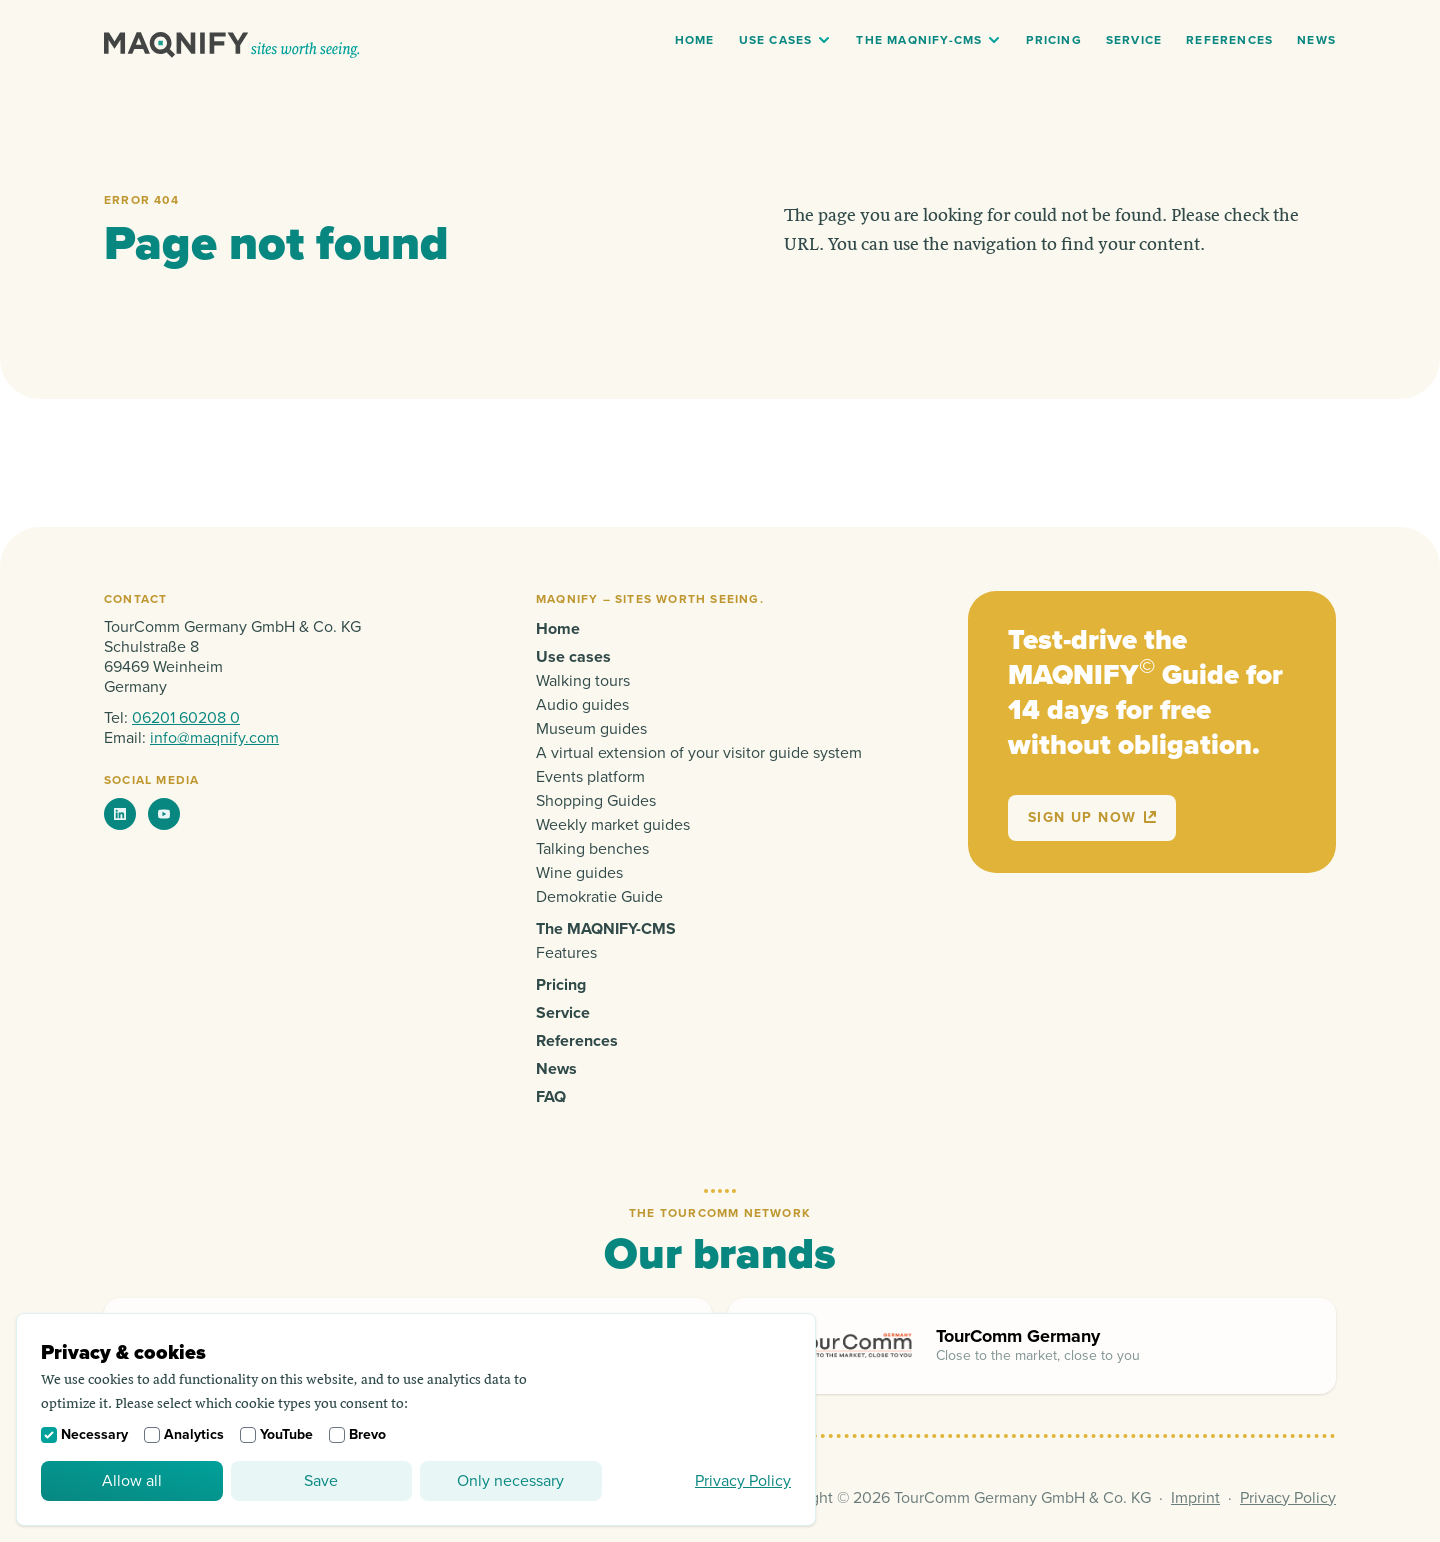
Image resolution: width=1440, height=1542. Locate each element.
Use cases (776, 40)
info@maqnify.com (214, 738)
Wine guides (579, 873)
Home (695, 40)
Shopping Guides (596, 801)
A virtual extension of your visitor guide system (699, 753)
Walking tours (583, 681)
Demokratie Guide (599, 897)
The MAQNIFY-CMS (919, 40)
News (1316, 40)
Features (566, 953)
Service (1134, 40)
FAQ (551, 1097)
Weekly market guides (613, 825)
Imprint (1195, 1498)
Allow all (132, 1481)
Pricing (1053, 40)
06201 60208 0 (186, 718)
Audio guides (582, 705)
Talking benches (592, 849)
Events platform (590, 777)
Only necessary (510, 1481)
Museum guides (591, 729)
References (1229, 40)
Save (321, 1481)
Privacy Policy (743, 1481)
